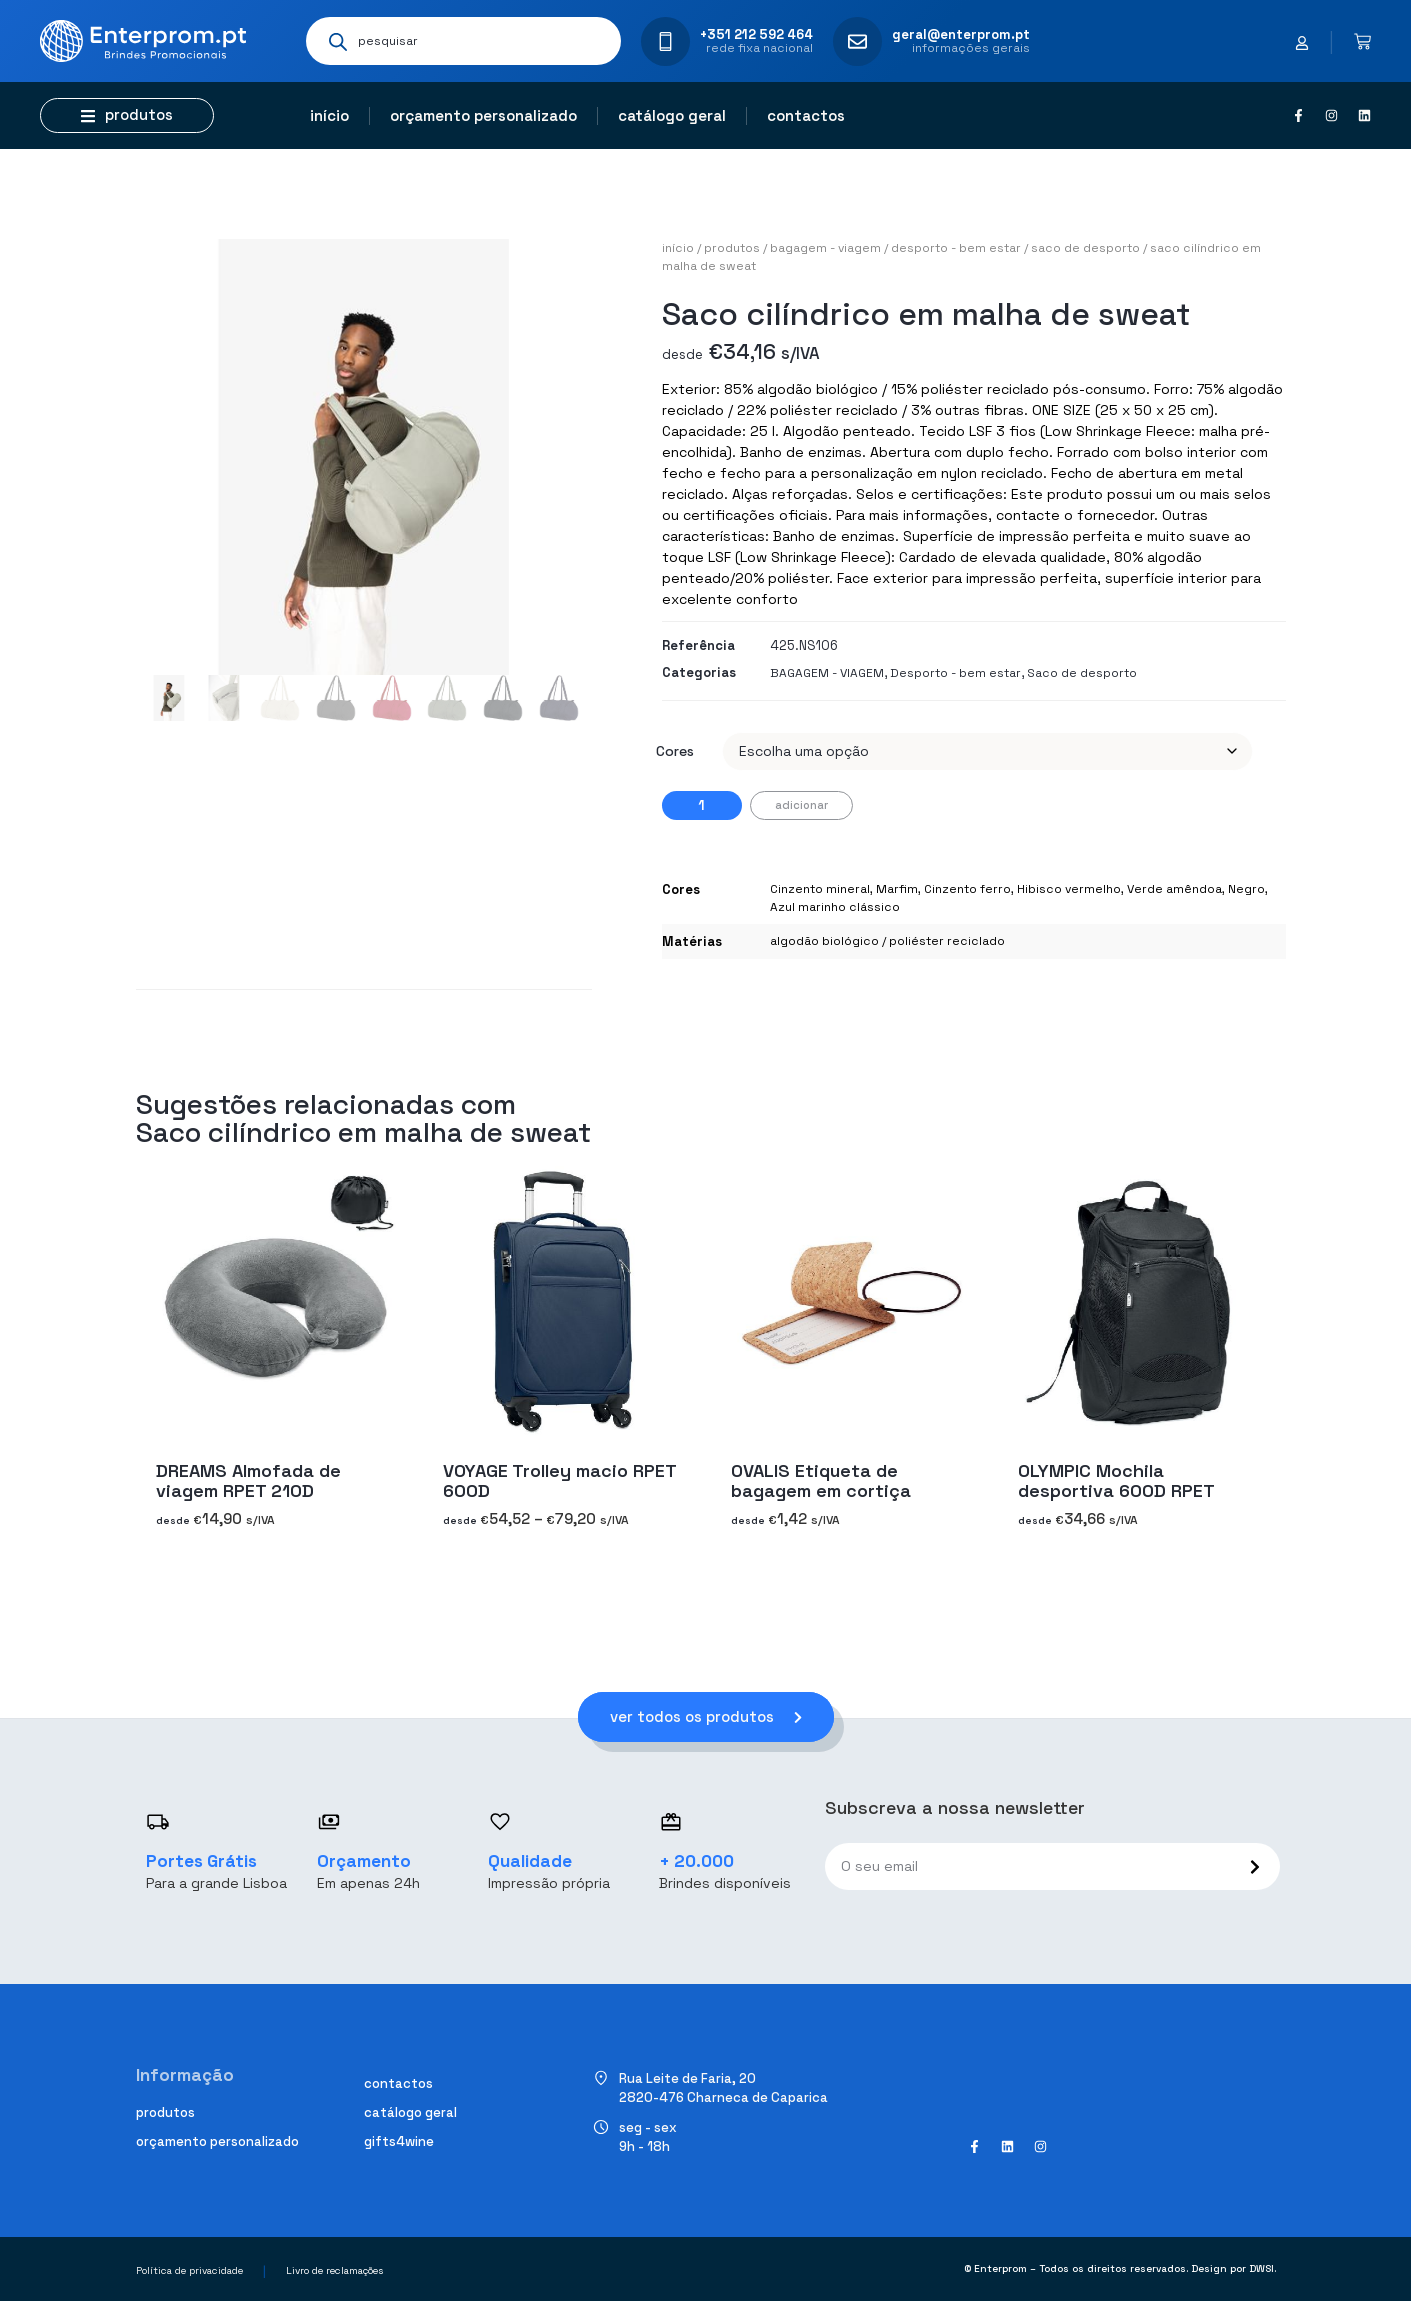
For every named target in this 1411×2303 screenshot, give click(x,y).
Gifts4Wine (399, 2143)
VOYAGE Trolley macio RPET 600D (559, 1480)
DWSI (1261, 2270)
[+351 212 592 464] (665, 41)
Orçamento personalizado (483, 115)
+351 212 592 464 (756, 34)
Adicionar (801, 805)
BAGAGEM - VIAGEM (825, 248)
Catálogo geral (672, 115)
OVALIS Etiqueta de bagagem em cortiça (821, 1480)
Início (329, 115)
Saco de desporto (1085, 248)
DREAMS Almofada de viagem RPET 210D (248, 1480)
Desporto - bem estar (956, 248)
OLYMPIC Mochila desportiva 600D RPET (1116, 1480)
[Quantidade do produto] (702, 805)
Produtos (732, 248)
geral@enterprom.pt (961, 34)
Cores (675, 751)
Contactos (806, 115)
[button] (127, 115)
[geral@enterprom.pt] (857, 41)
